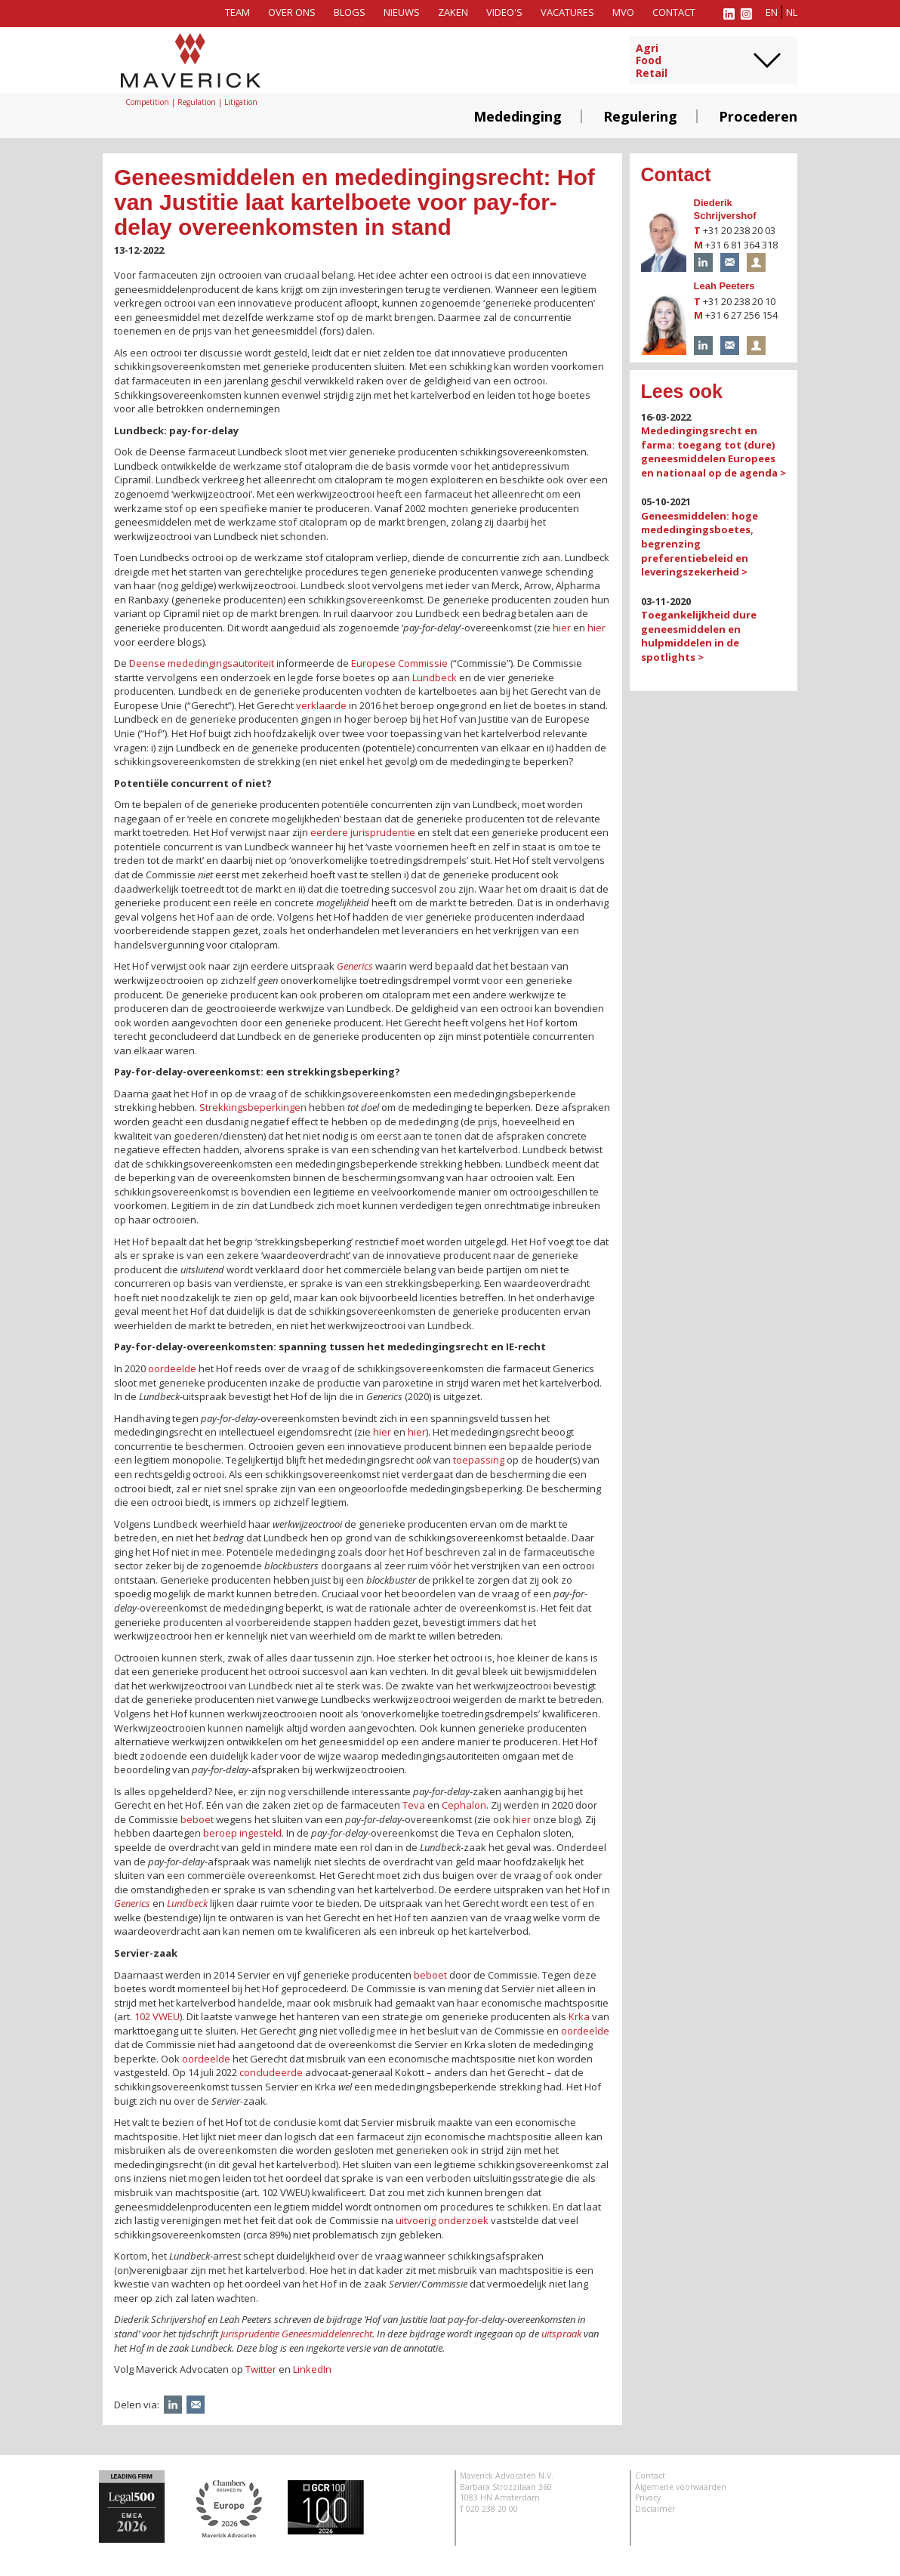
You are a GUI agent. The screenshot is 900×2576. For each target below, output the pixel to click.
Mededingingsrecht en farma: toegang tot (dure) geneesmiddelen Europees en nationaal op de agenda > (713, 452)
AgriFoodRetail (651, 61)
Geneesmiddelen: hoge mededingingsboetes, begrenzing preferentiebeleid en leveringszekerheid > (699, 543)
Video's (504, 12)
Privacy (648, 2497)
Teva (413, 1805)
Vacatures (567, 12)
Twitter (260, 2369)
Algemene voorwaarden (680, 2487)
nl (791, 12)
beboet (197, 1819)
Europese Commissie (399, 663)
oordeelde (172, 1368)
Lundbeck (434, 677)
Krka (579, 2016)
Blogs (349, 12)
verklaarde (321, 705)
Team (237, 12)
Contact (673, 12)
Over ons (292, 12)
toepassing (478, 1460)
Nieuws (402, 12)
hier (562, 627)
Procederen (758, 116)
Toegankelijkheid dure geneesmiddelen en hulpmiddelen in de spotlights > (699, 636)
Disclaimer (655, 2509)
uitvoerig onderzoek (442, 2220)
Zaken (453, 12)
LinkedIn (312, 2369)
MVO (623, 12)
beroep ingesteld (242, 1833)
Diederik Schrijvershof (725, 209)
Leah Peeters (724, 286)
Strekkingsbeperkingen (253, 1107)
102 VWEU (157, 2016)
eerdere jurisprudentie (362, 832)
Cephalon (464, 1805)
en (772, 12)
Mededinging (517, 116)
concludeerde (271, 2072)
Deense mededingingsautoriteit (201, 663)
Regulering (640, 116)
